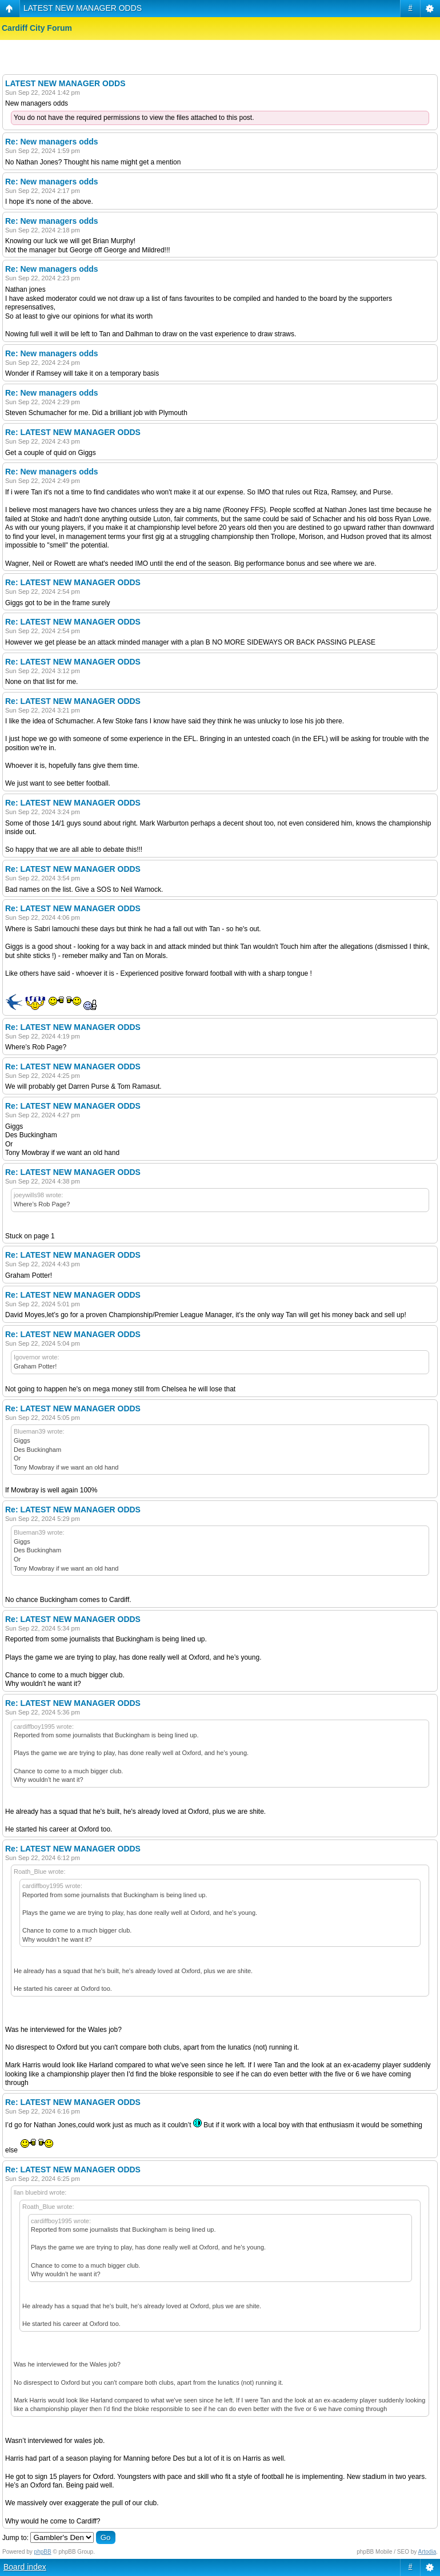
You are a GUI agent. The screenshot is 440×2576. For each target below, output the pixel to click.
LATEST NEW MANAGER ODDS (82, 8)
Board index (24, 2566)
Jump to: (15, 2538)
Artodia (427, 2552)
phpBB (42, 2552)
